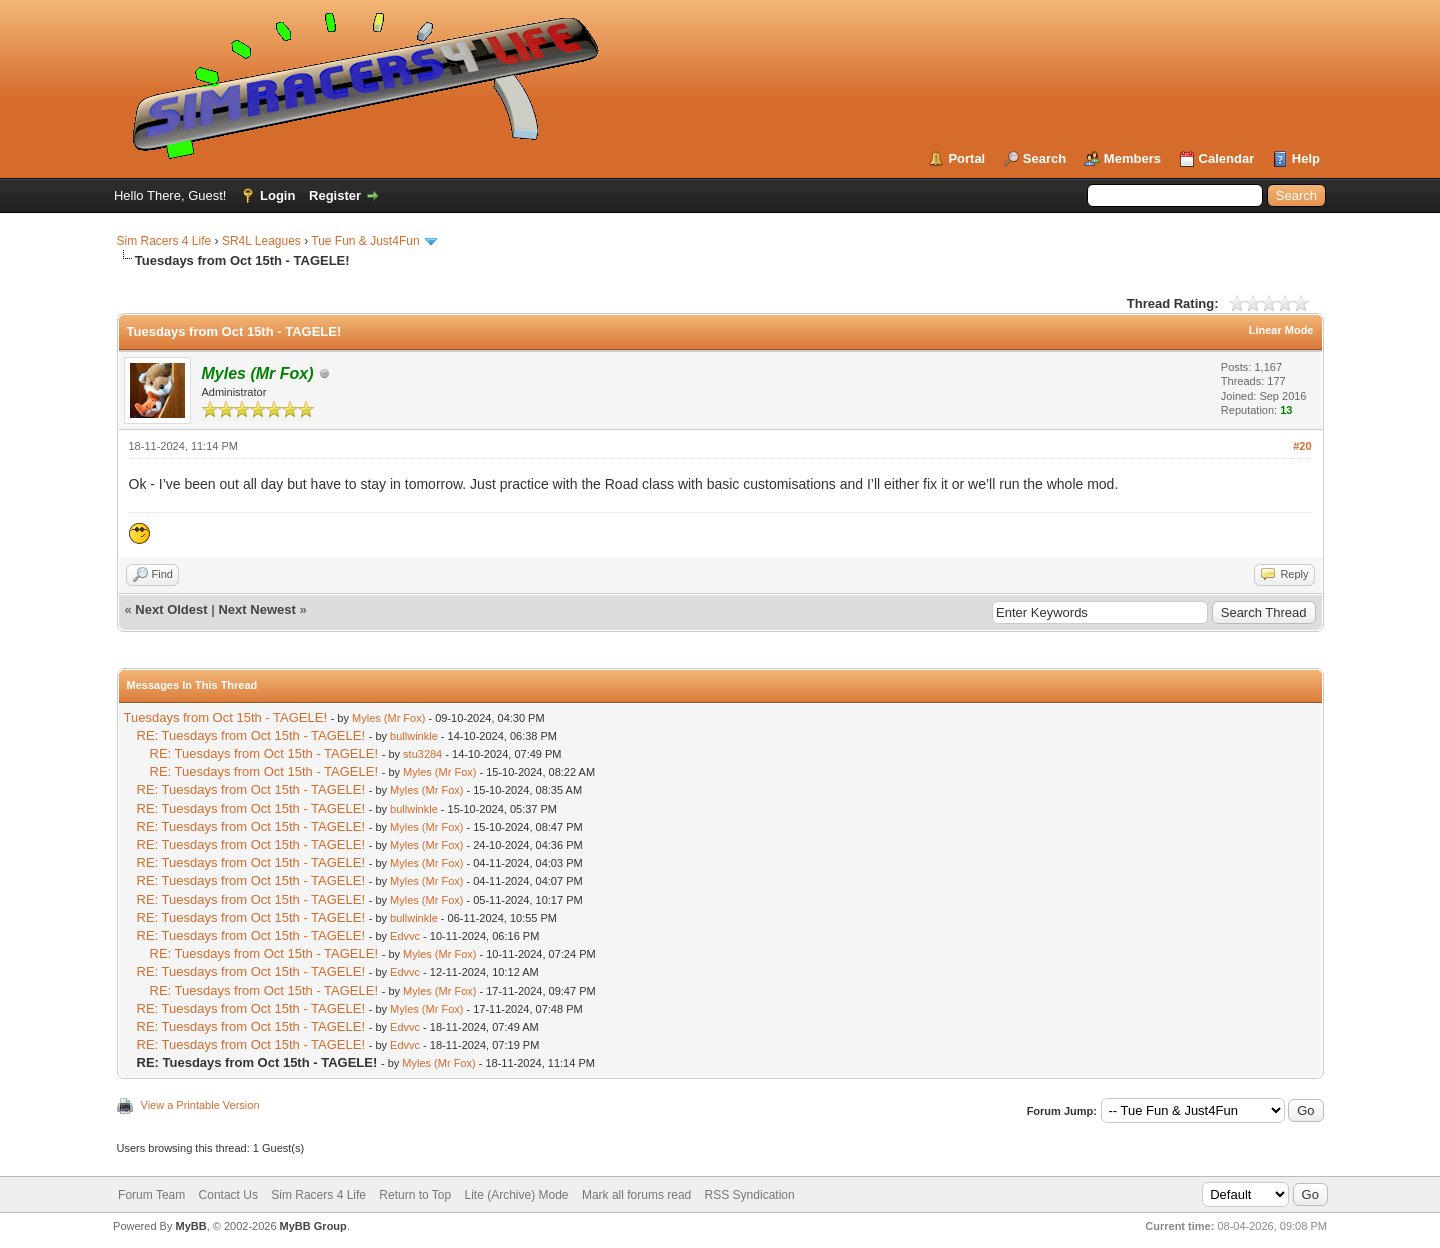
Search (1044, 158)
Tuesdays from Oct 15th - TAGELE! (226, 717)
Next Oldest (171, 609)
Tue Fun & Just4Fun (365, 241)
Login (277, 195)
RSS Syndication (750, 1195)
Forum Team (151, 1195)
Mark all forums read (636, 1195)
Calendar (1227, 158)
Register (335, 195)
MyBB (190, 1226)
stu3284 (422, 754)
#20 (1302, 446)
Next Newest (256, 609)
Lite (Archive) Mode (517, 1195)
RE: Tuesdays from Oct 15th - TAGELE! (251, 735)
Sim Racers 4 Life (164, 241)
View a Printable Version (200, 1105)
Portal (966, 158)
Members (1132, 158)
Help (1306, 158)
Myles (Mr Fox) (388, 718)
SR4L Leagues (261, 241)
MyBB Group (313, 1226)
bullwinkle (414, 736)
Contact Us (228, 1195)
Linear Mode (1281, 330)
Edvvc (405, 936)
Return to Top (415, 1195)
